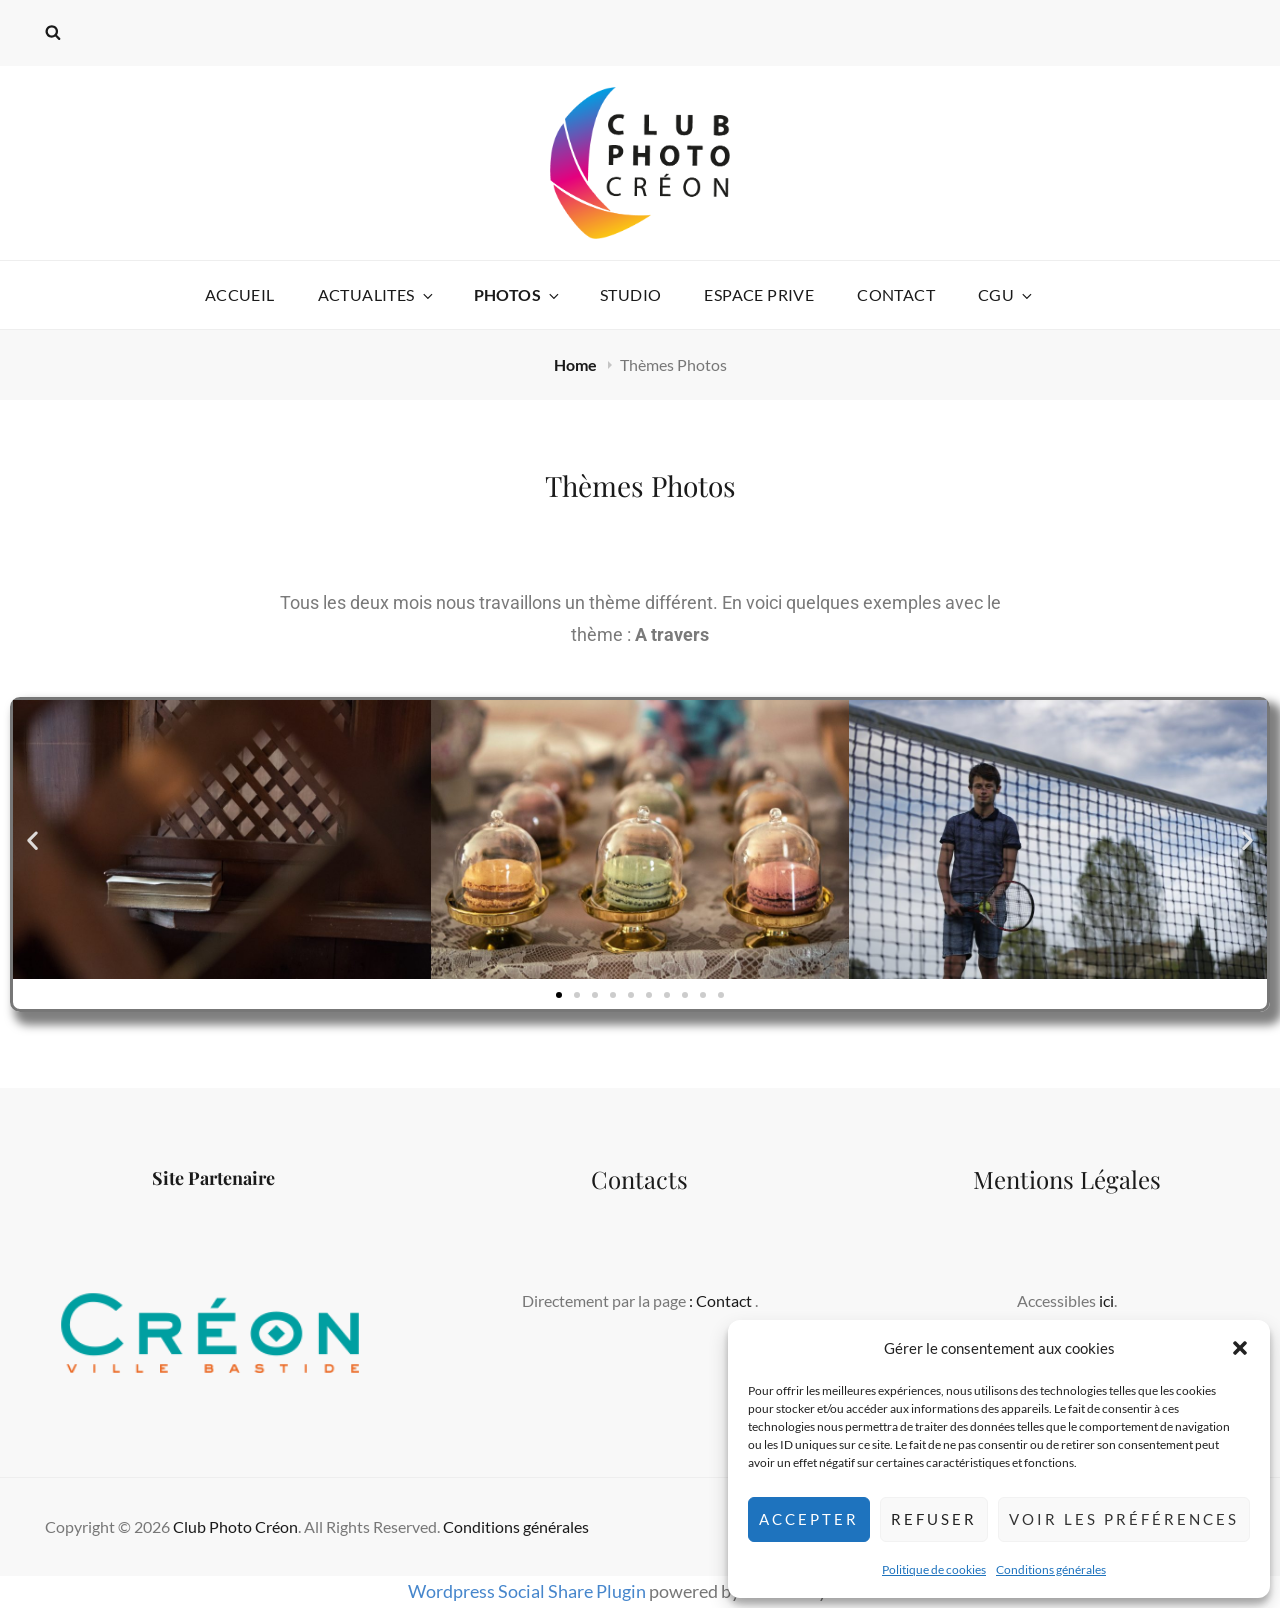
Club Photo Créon (235, 1526)
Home (577, 364)
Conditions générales (1051, 1569)
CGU (1006, 294)
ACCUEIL (240, 294)
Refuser (934, 1519)
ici (1106, 1300)
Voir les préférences (1124, 1519)
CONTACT (896, 294)
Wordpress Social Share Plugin (528, 1591)
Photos (518, 294)
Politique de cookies (934, 1569)
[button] (1240, 1348)
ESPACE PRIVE (759, 294)
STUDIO (630, 294)
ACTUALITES (377, 294)
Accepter (809, 1519)
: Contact (722, 1300)
